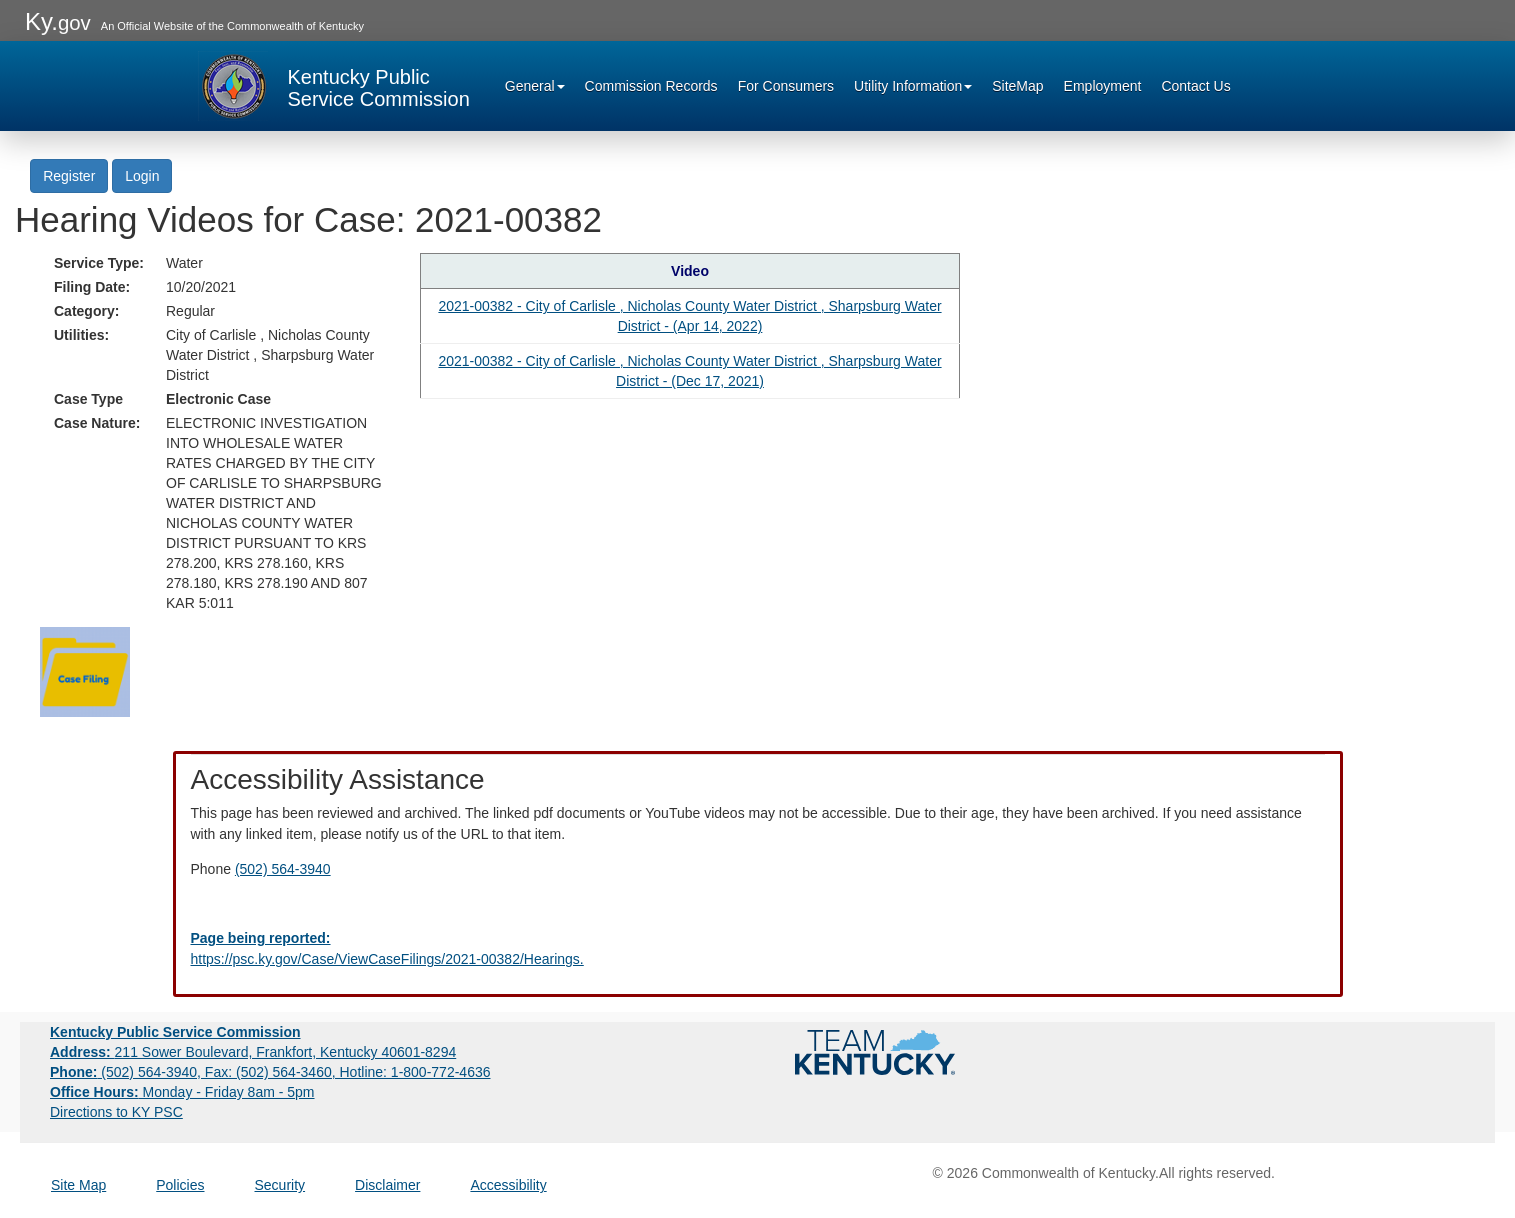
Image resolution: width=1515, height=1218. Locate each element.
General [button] (535, 86)
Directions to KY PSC (116, 1112)
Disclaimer (387, 1185)
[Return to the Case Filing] (85, 671)
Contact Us (1195, 86)
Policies (180, 1185)
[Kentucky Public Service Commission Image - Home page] (334, 86)
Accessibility (508, 1185)
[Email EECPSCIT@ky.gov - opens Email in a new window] (758, 949)
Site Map (78, 1185)
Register (69, 176)
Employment (1103, 86)
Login (142, 176)
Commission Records (651, 86)
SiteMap (1017, 86)
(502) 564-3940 (283, 869)
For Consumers (786, 86)
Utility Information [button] (913, 86)
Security (280, 1185)
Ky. (58, 21)
